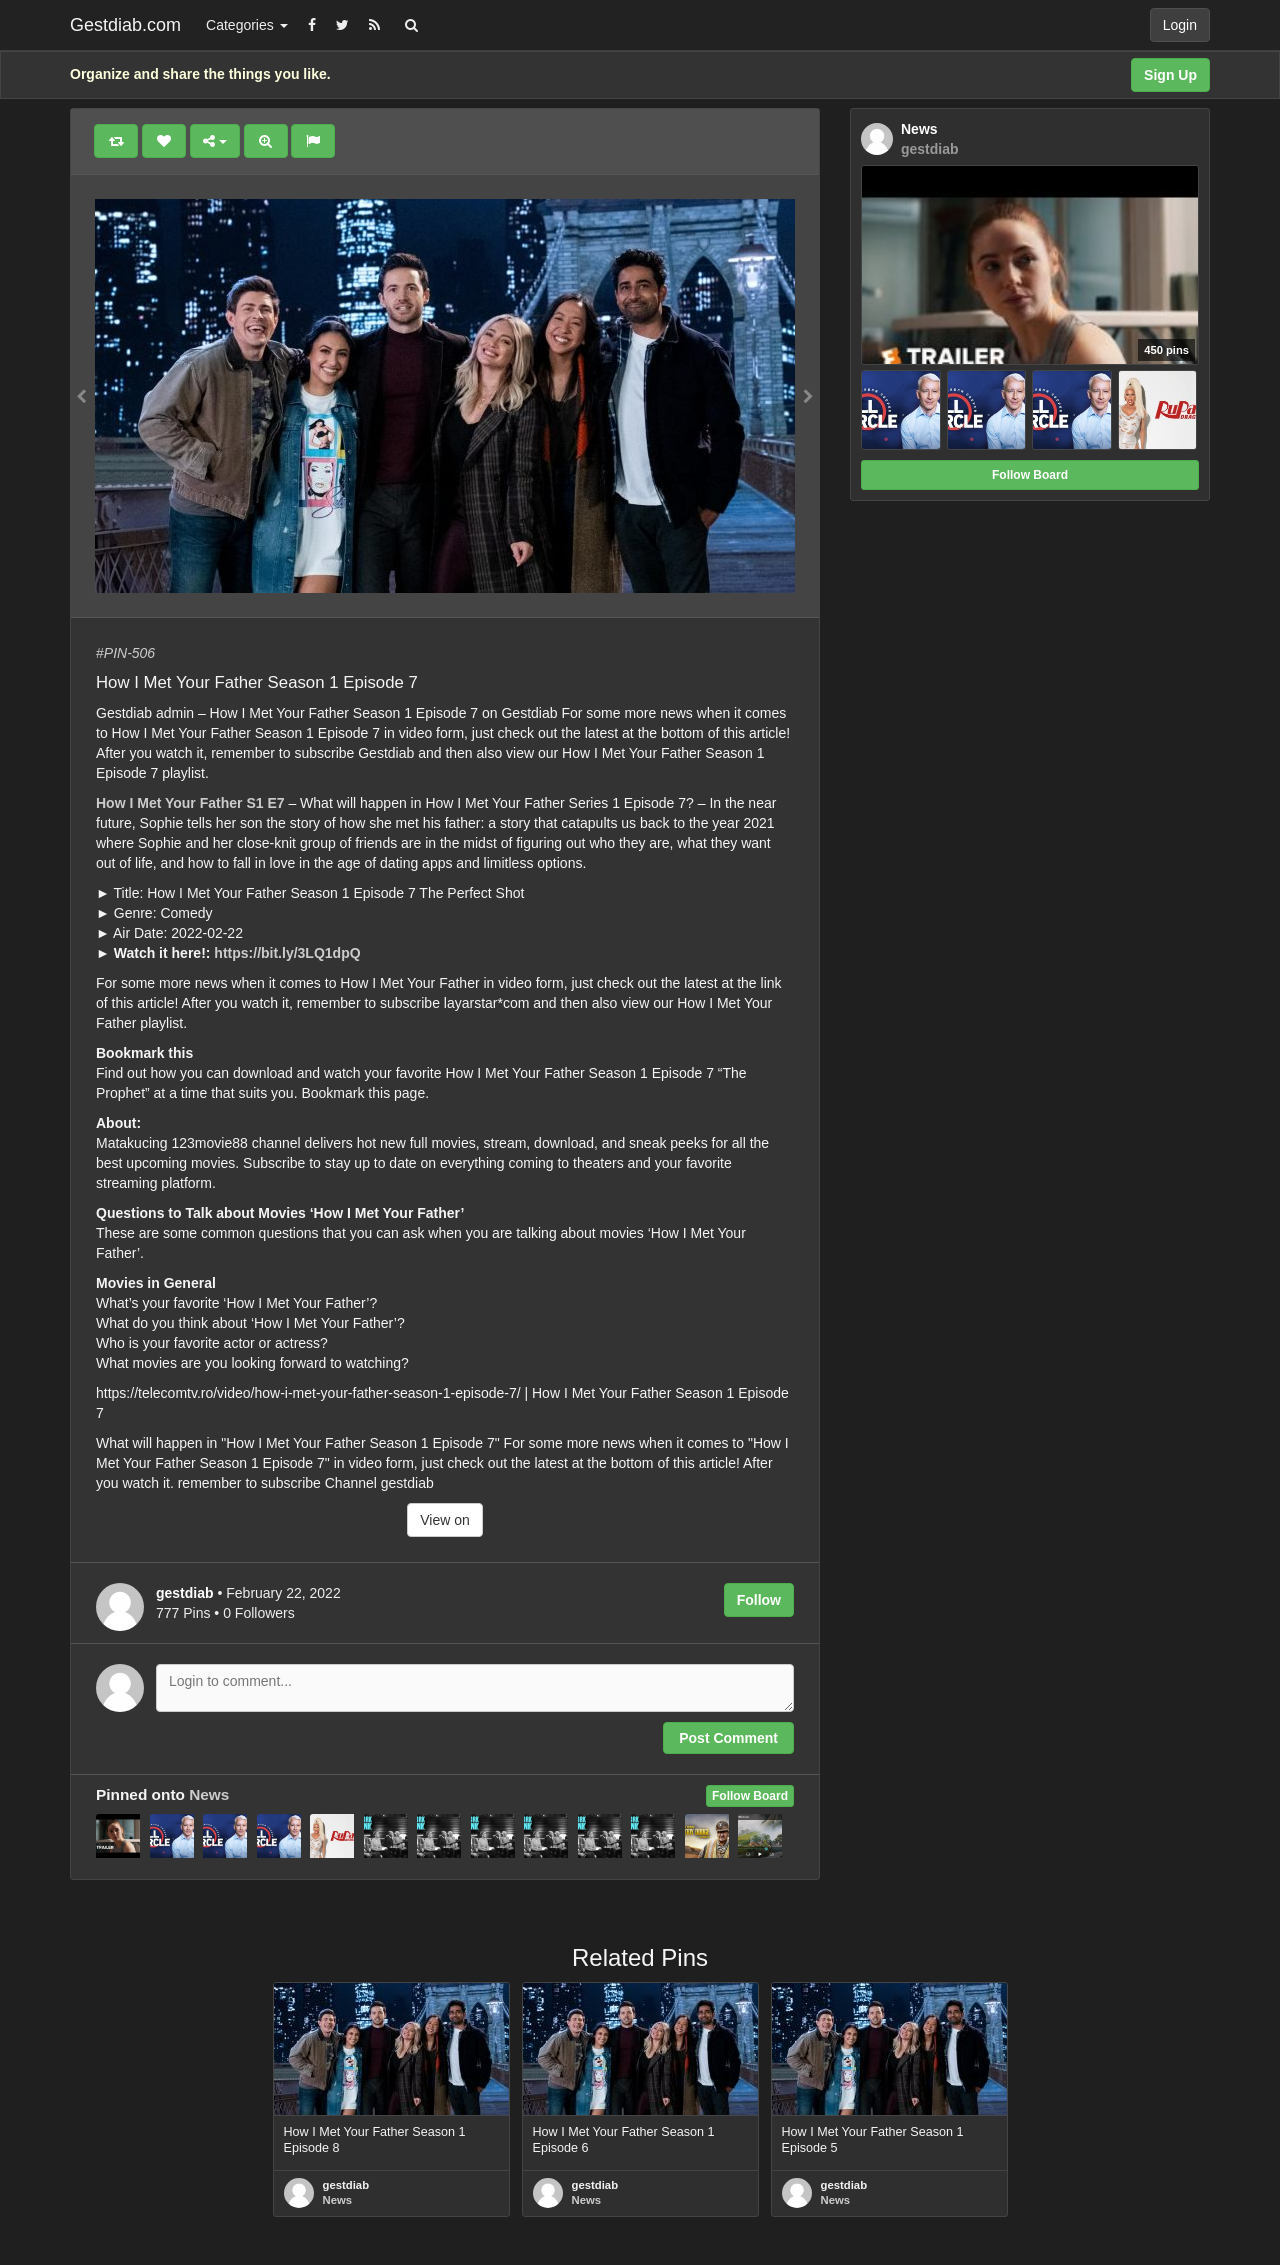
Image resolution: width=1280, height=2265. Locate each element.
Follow (759, 1600)
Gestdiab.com (125, 25)
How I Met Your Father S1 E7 (190, 803)
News (209, 1794)
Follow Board (750, 1796)
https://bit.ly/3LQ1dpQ (287, 953)
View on (445, 1520)
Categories (247, 25)
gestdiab (346, 2185)
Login (1180, 25)
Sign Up (1170, 75)
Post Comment (728, 1738)
